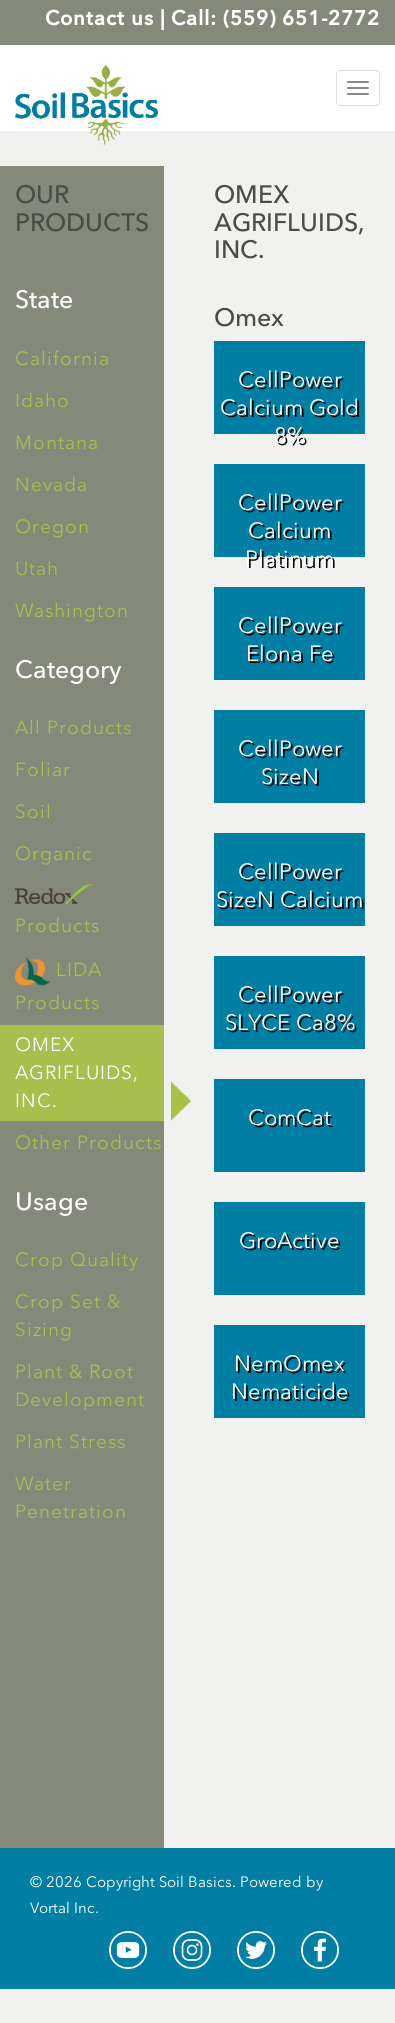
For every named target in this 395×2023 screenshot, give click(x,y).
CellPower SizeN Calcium (289, 885)
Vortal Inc (62, 1908)
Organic (54, 853)
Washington (72, 610)
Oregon (52, 526)
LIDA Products (58, 984)
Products (57, 910)
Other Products (88, 1142)
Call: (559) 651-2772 (275, 18)
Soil (33, 811)
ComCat (289, 1117)
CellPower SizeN (290, 762)
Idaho (42, 400)
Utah (37, 568)
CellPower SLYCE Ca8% (290, 1008)
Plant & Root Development (80, 1385)
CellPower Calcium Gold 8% (289, 400)
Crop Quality (77, 1259)
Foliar (43, 769)
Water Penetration (71, 1497)
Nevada (51, 484)
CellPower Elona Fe (290, 639)
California (62, 358)
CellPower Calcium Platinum (290, 523)
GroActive (289, 1240)
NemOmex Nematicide (290, 1377)
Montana (57, 442)
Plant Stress (70, 1441)
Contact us (99, 18)
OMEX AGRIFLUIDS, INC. (77, 1072)
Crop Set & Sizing (68, 1315)
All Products (73, 727)
